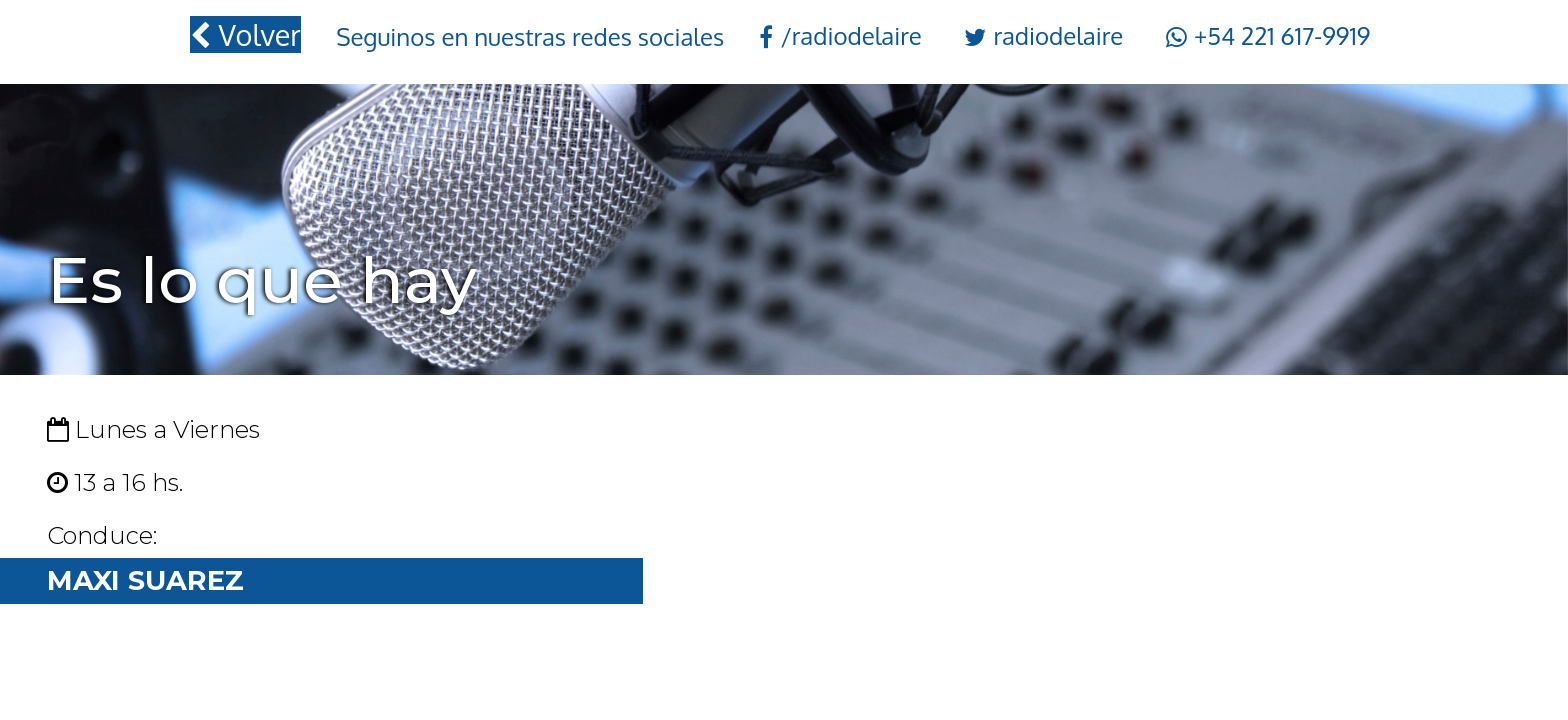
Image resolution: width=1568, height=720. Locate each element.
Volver (245, 34)
